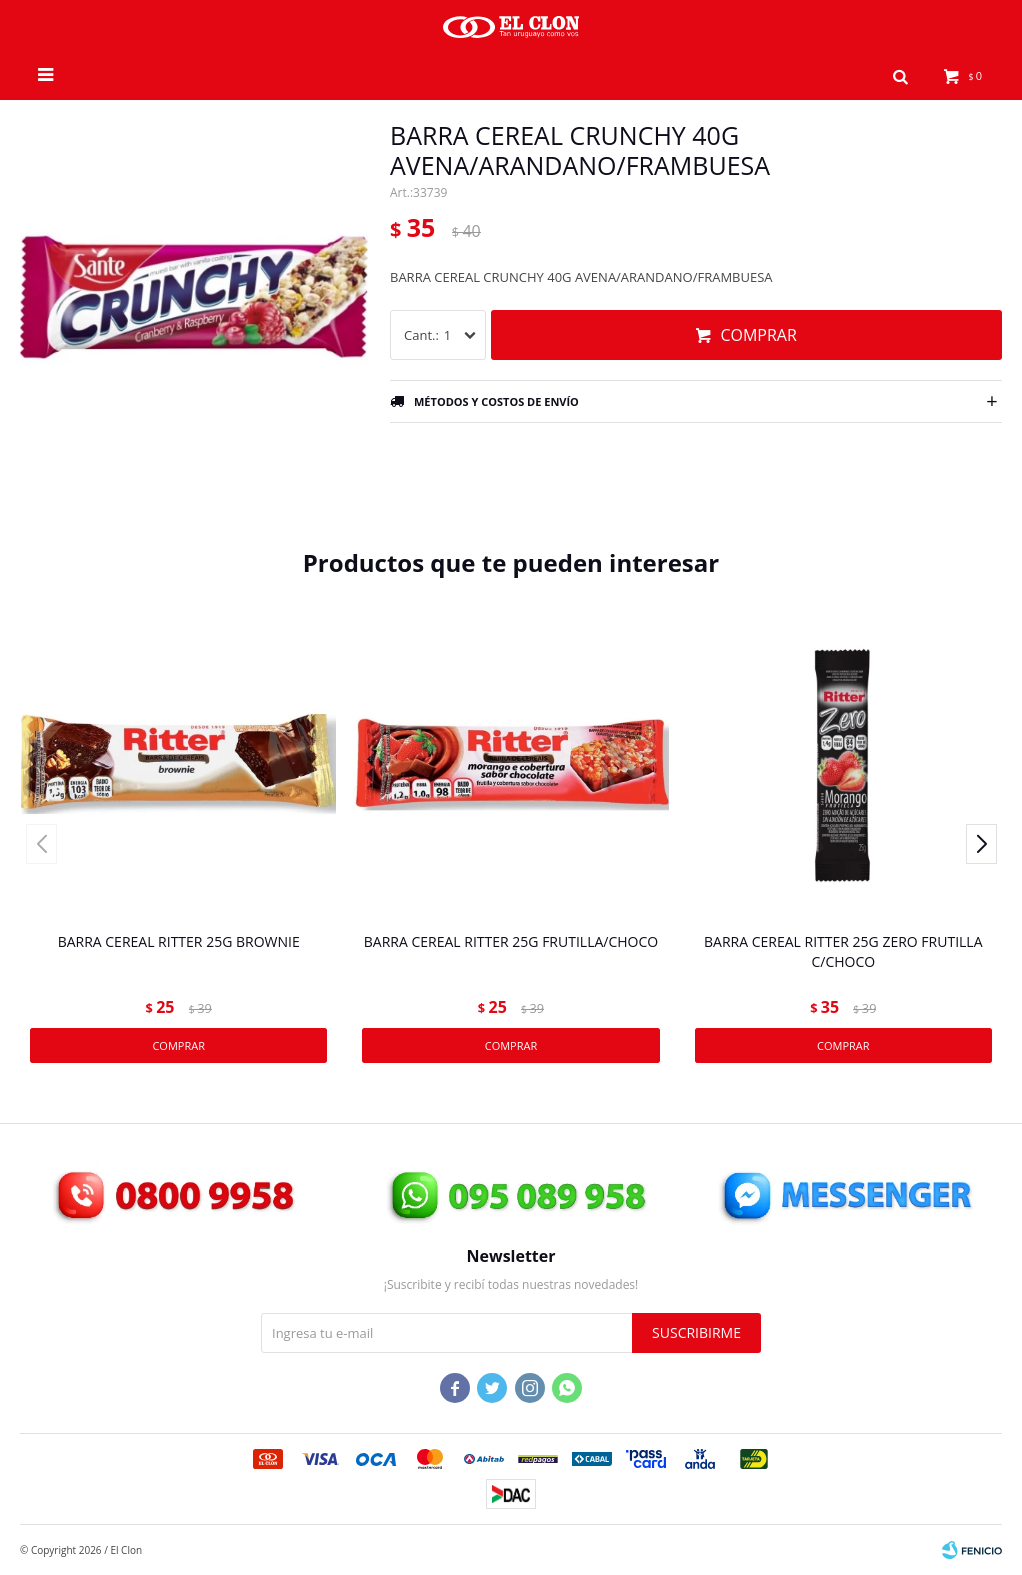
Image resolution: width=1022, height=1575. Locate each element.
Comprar (758, 335)
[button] (978, 844)
